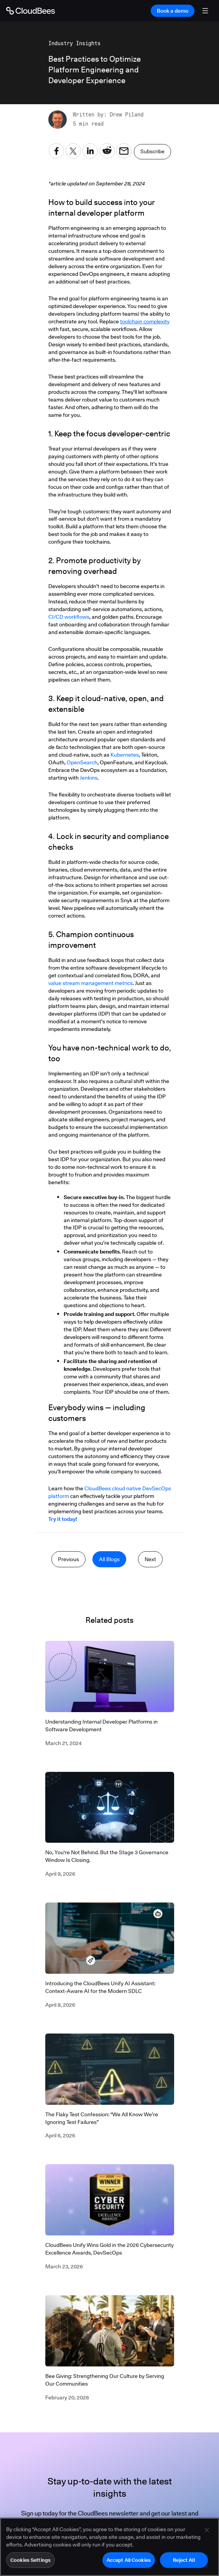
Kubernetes (124, 755)
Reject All (183, 2564)
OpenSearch (82, 762)
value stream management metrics (90, 983)
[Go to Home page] (30, 11)
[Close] (206, 2533)
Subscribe (152, 151)
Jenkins (88, 778)
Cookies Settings (30, 2564)
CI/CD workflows (68, 617)
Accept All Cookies (129, 2564)
